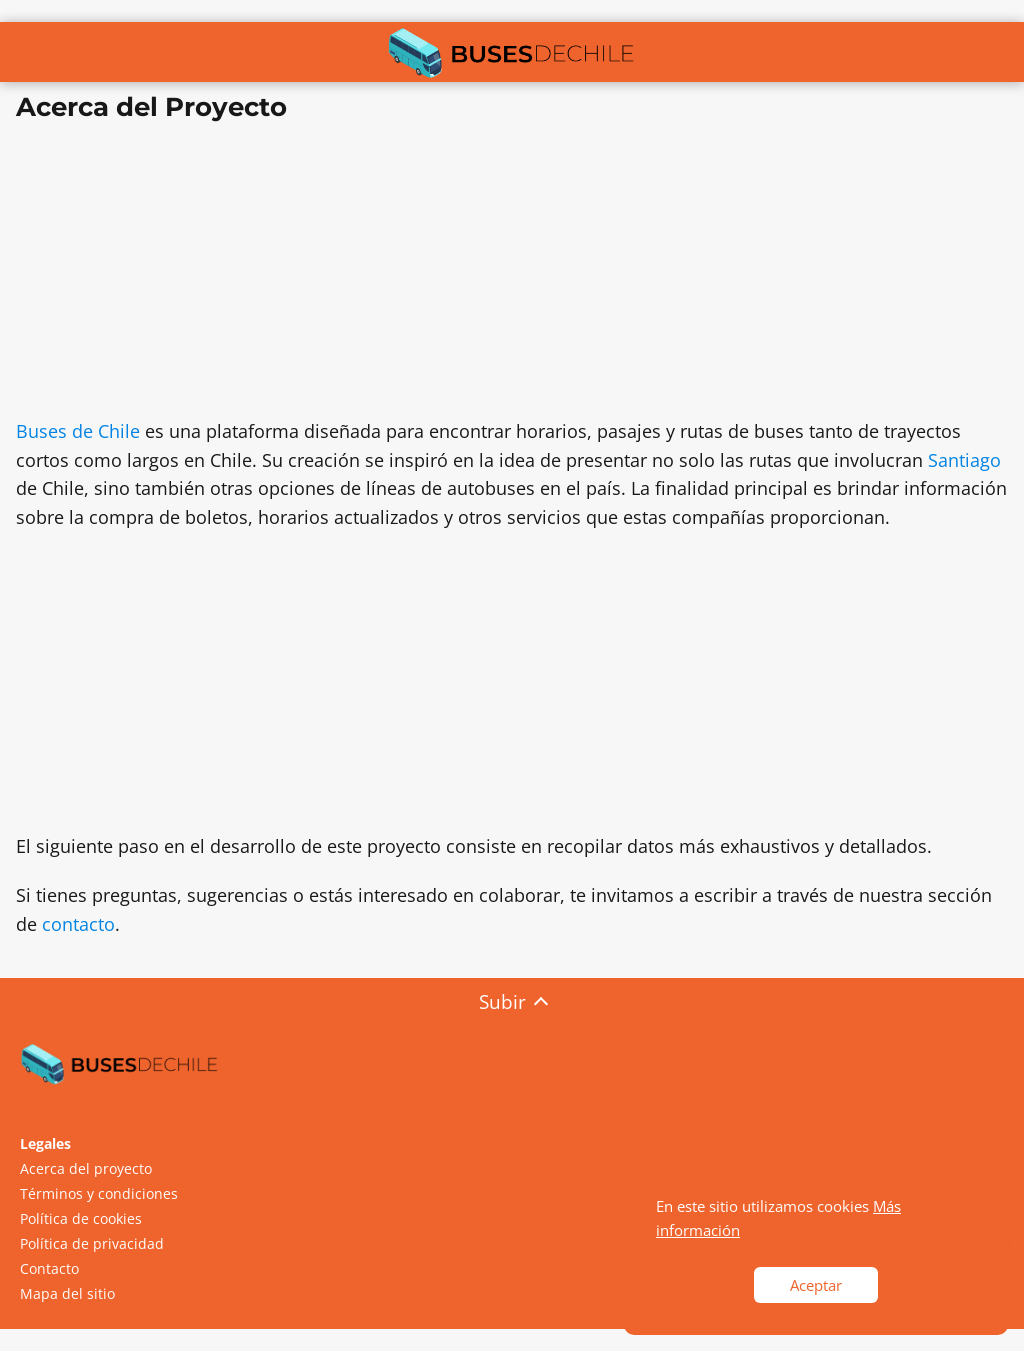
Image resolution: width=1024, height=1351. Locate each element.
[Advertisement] (512, 277)
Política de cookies (81, 1218)
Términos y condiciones (99, 1193)
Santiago (964, 460)
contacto (78, 924)
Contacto (49, 1268)
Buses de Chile (78, 431)
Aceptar (816, 1285)
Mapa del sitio (67, 1293)
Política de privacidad (92, 1243)
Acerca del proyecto (86, 1168)
